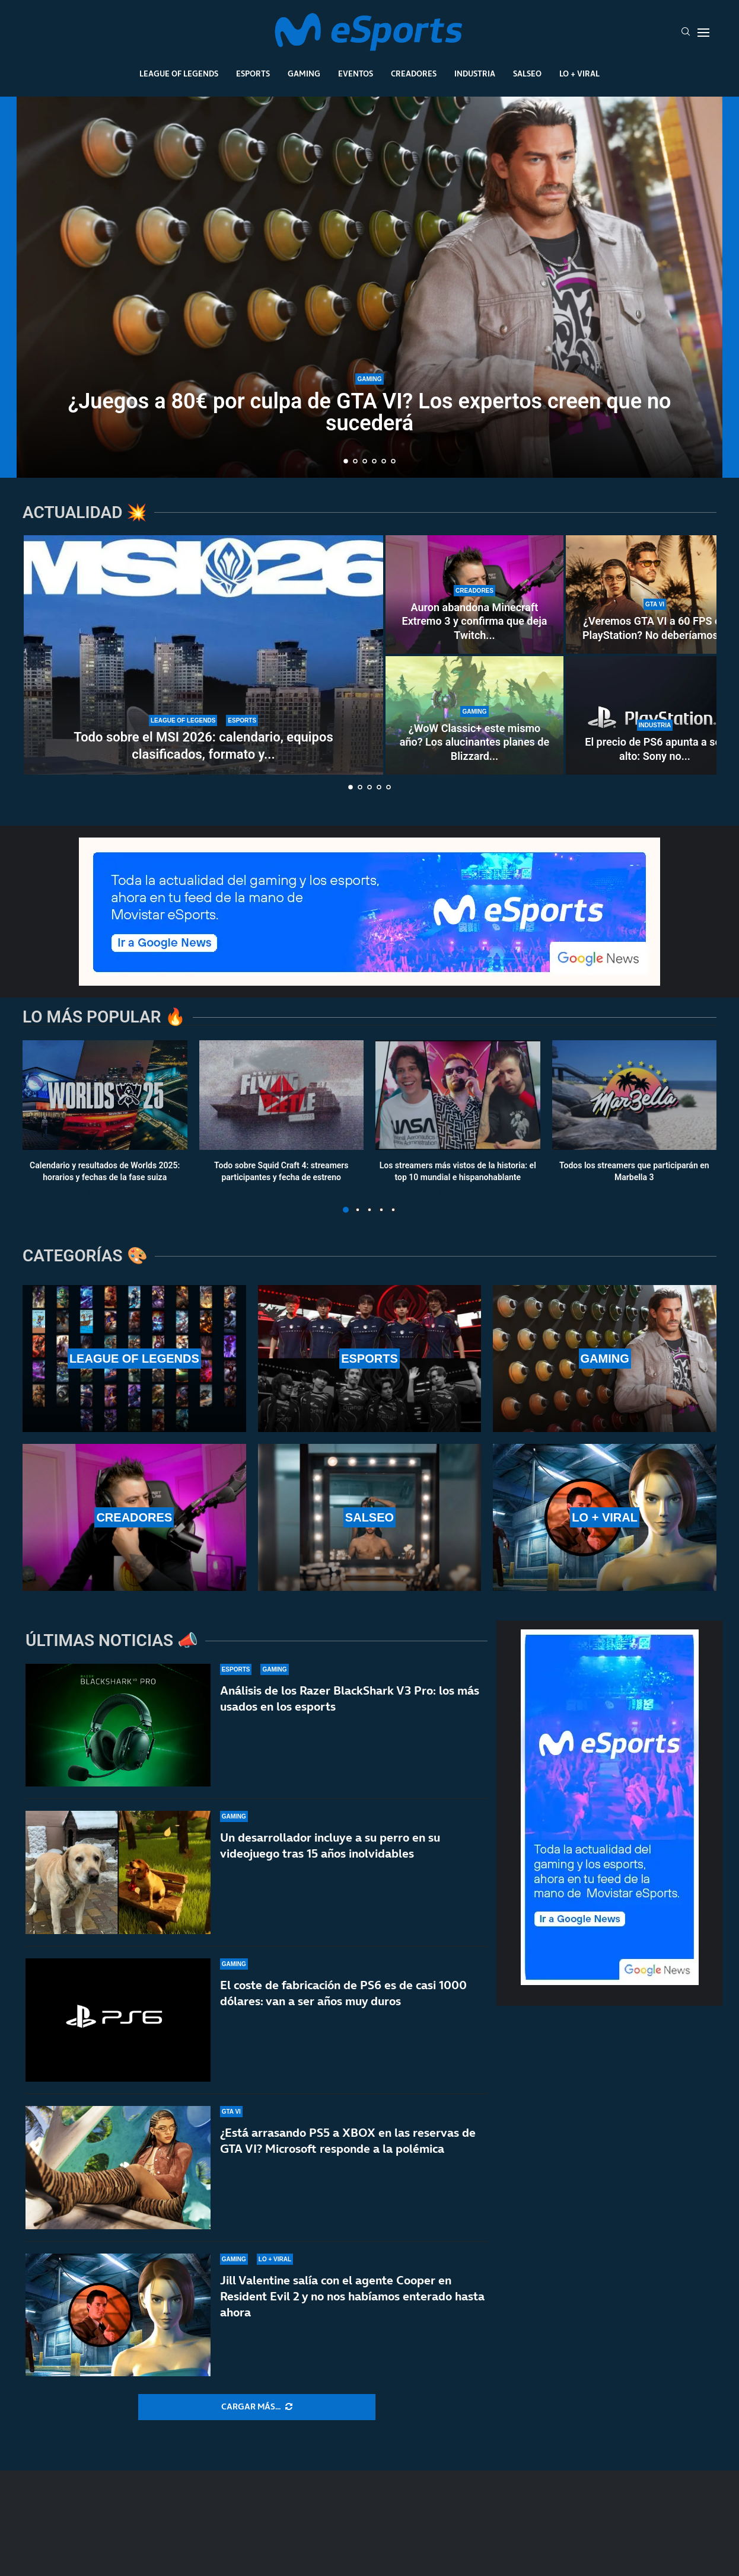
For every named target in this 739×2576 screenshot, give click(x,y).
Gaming (304, 73)
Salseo (527, 73)
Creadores (414, 73)
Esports (253, 73)
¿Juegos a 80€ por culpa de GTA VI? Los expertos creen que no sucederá (369, 412)
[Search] (686, 32)
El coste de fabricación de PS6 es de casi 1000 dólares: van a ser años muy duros (343, 1993)
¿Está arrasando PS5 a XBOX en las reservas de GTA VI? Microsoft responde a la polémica (348, 2149)
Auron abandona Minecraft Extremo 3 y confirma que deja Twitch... (474, 621)
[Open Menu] (703, 33)
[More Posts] (256, 2407)
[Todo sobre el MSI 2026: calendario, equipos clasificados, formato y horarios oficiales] (203, 655)
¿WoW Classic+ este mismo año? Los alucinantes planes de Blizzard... (474, 742)
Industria (474, 73)
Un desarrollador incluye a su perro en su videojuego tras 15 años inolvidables (330, 1845)
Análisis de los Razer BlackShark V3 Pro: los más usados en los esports (349, 1698)
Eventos (355, 73)
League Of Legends (178, 73)
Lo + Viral (579, 73)
